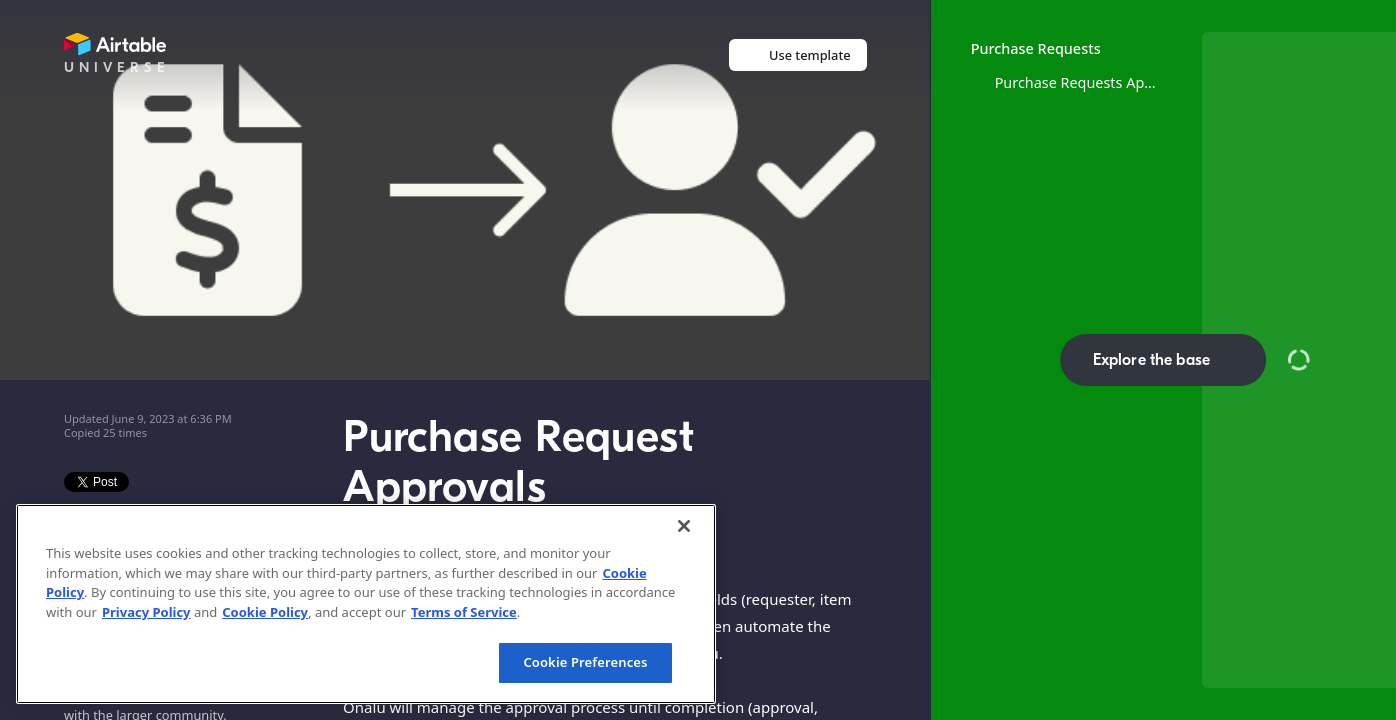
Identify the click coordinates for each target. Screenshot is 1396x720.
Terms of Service (464, 612)
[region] (366, 604)
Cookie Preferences (585, 662)
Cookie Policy (265, 612)
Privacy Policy (146, 612)
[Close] (684, 526)
